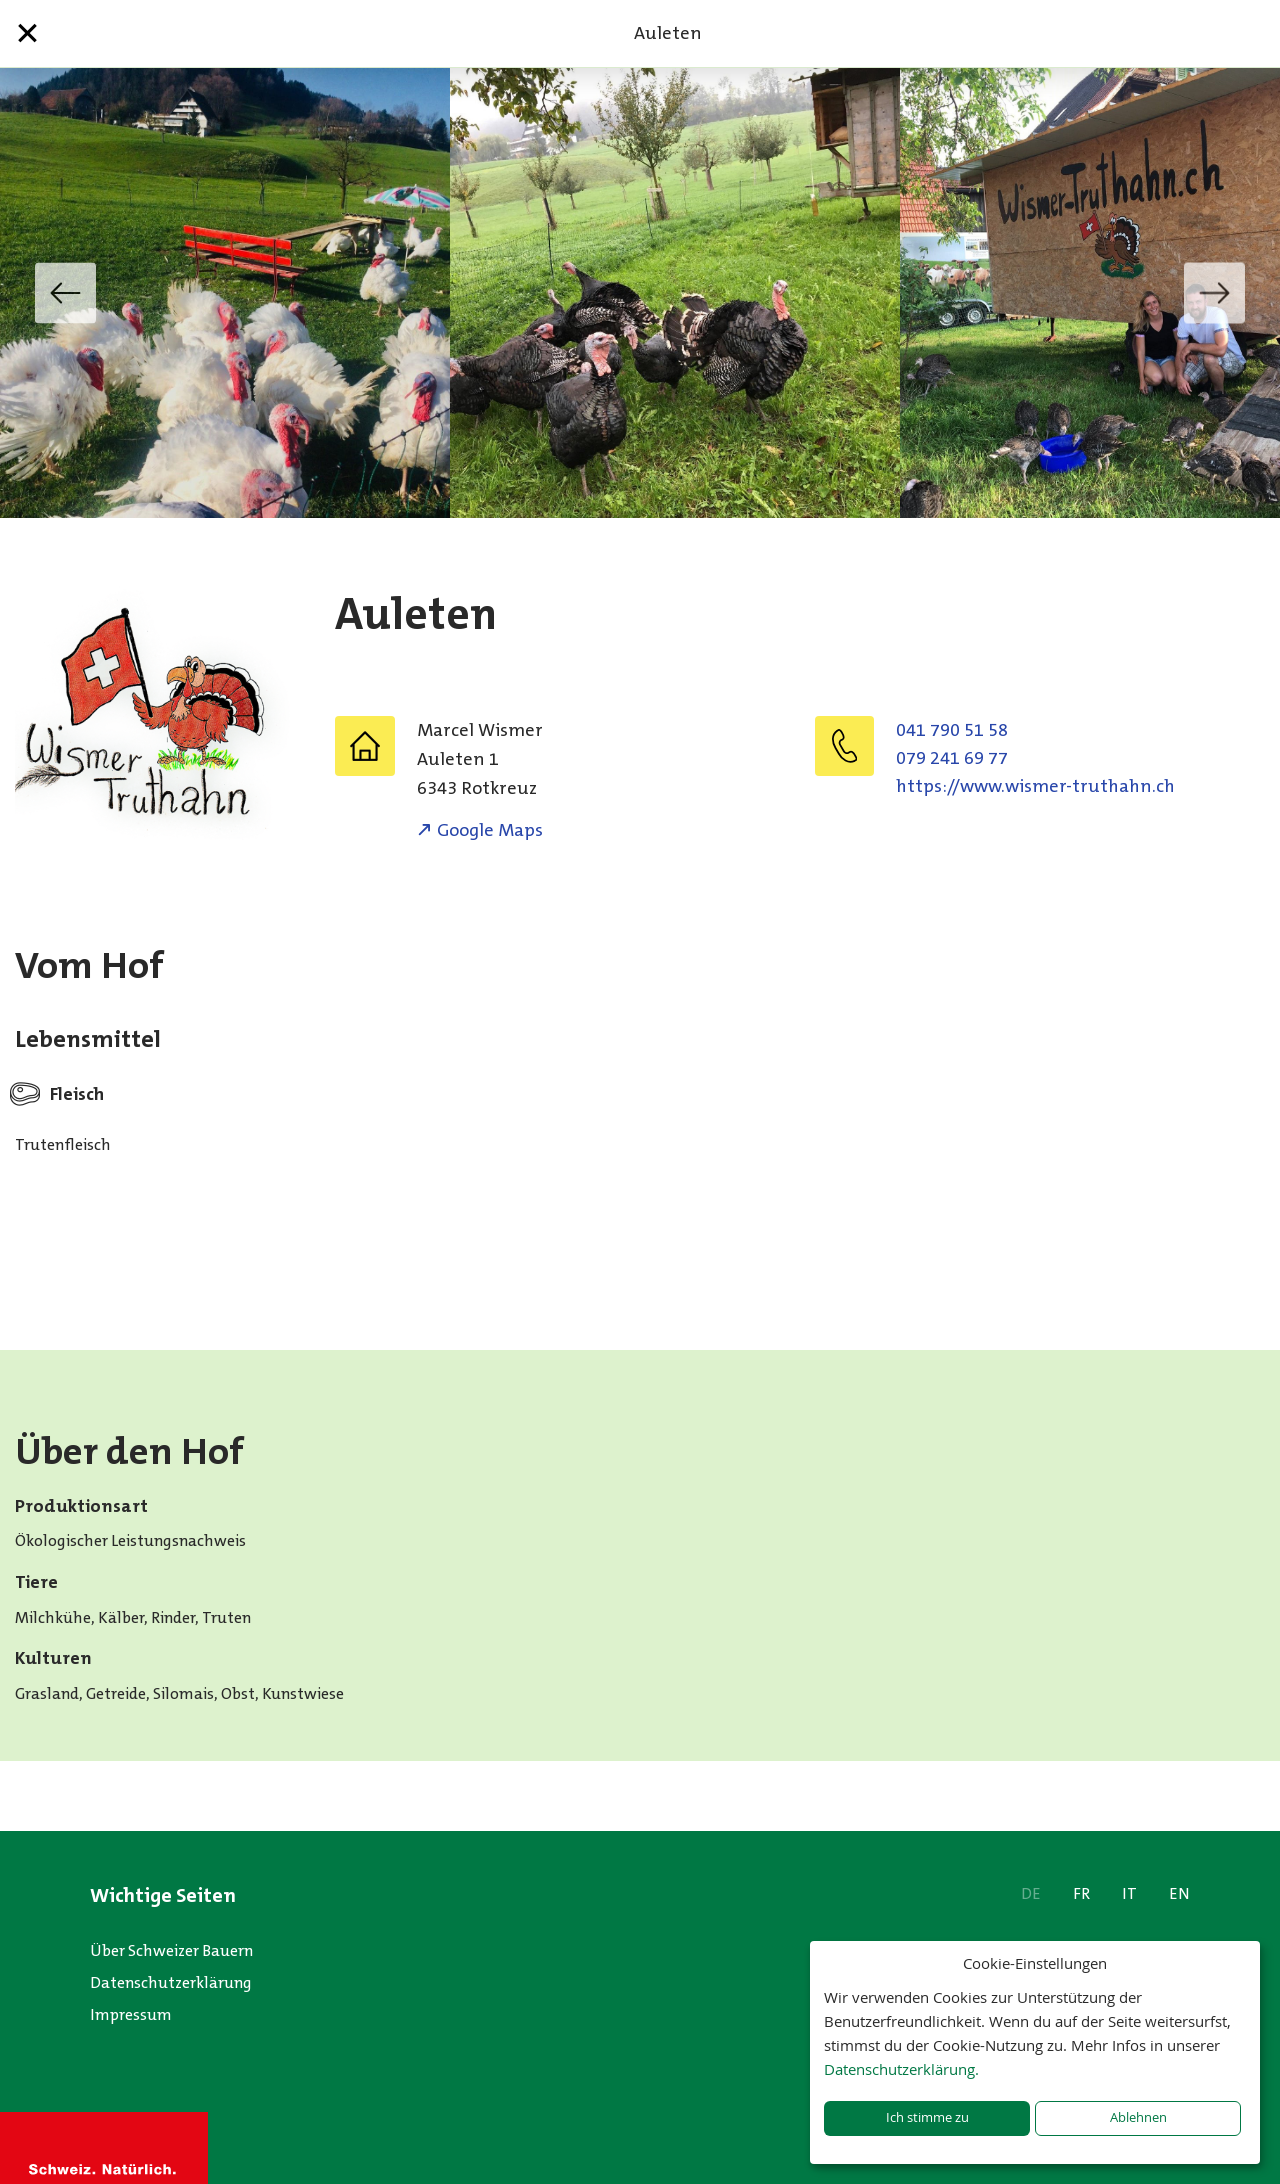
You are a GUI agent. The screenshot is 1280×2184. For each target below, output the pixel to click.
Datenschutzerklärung (171, 1982)
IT (1129, 1893)
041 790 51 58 (952, 730)
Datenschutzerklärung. (901, 2069)
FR (1081, 1893)
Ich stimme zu (927, 2117)
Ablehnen (1138, 2117)
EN (1179, 1893)
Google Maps (490, 830)
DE (1031, 1893)
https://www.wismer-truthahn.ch (1035, 786)
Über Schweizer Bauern (171, 1950)
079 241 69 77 (952, 758)
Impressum (131, 2014)
